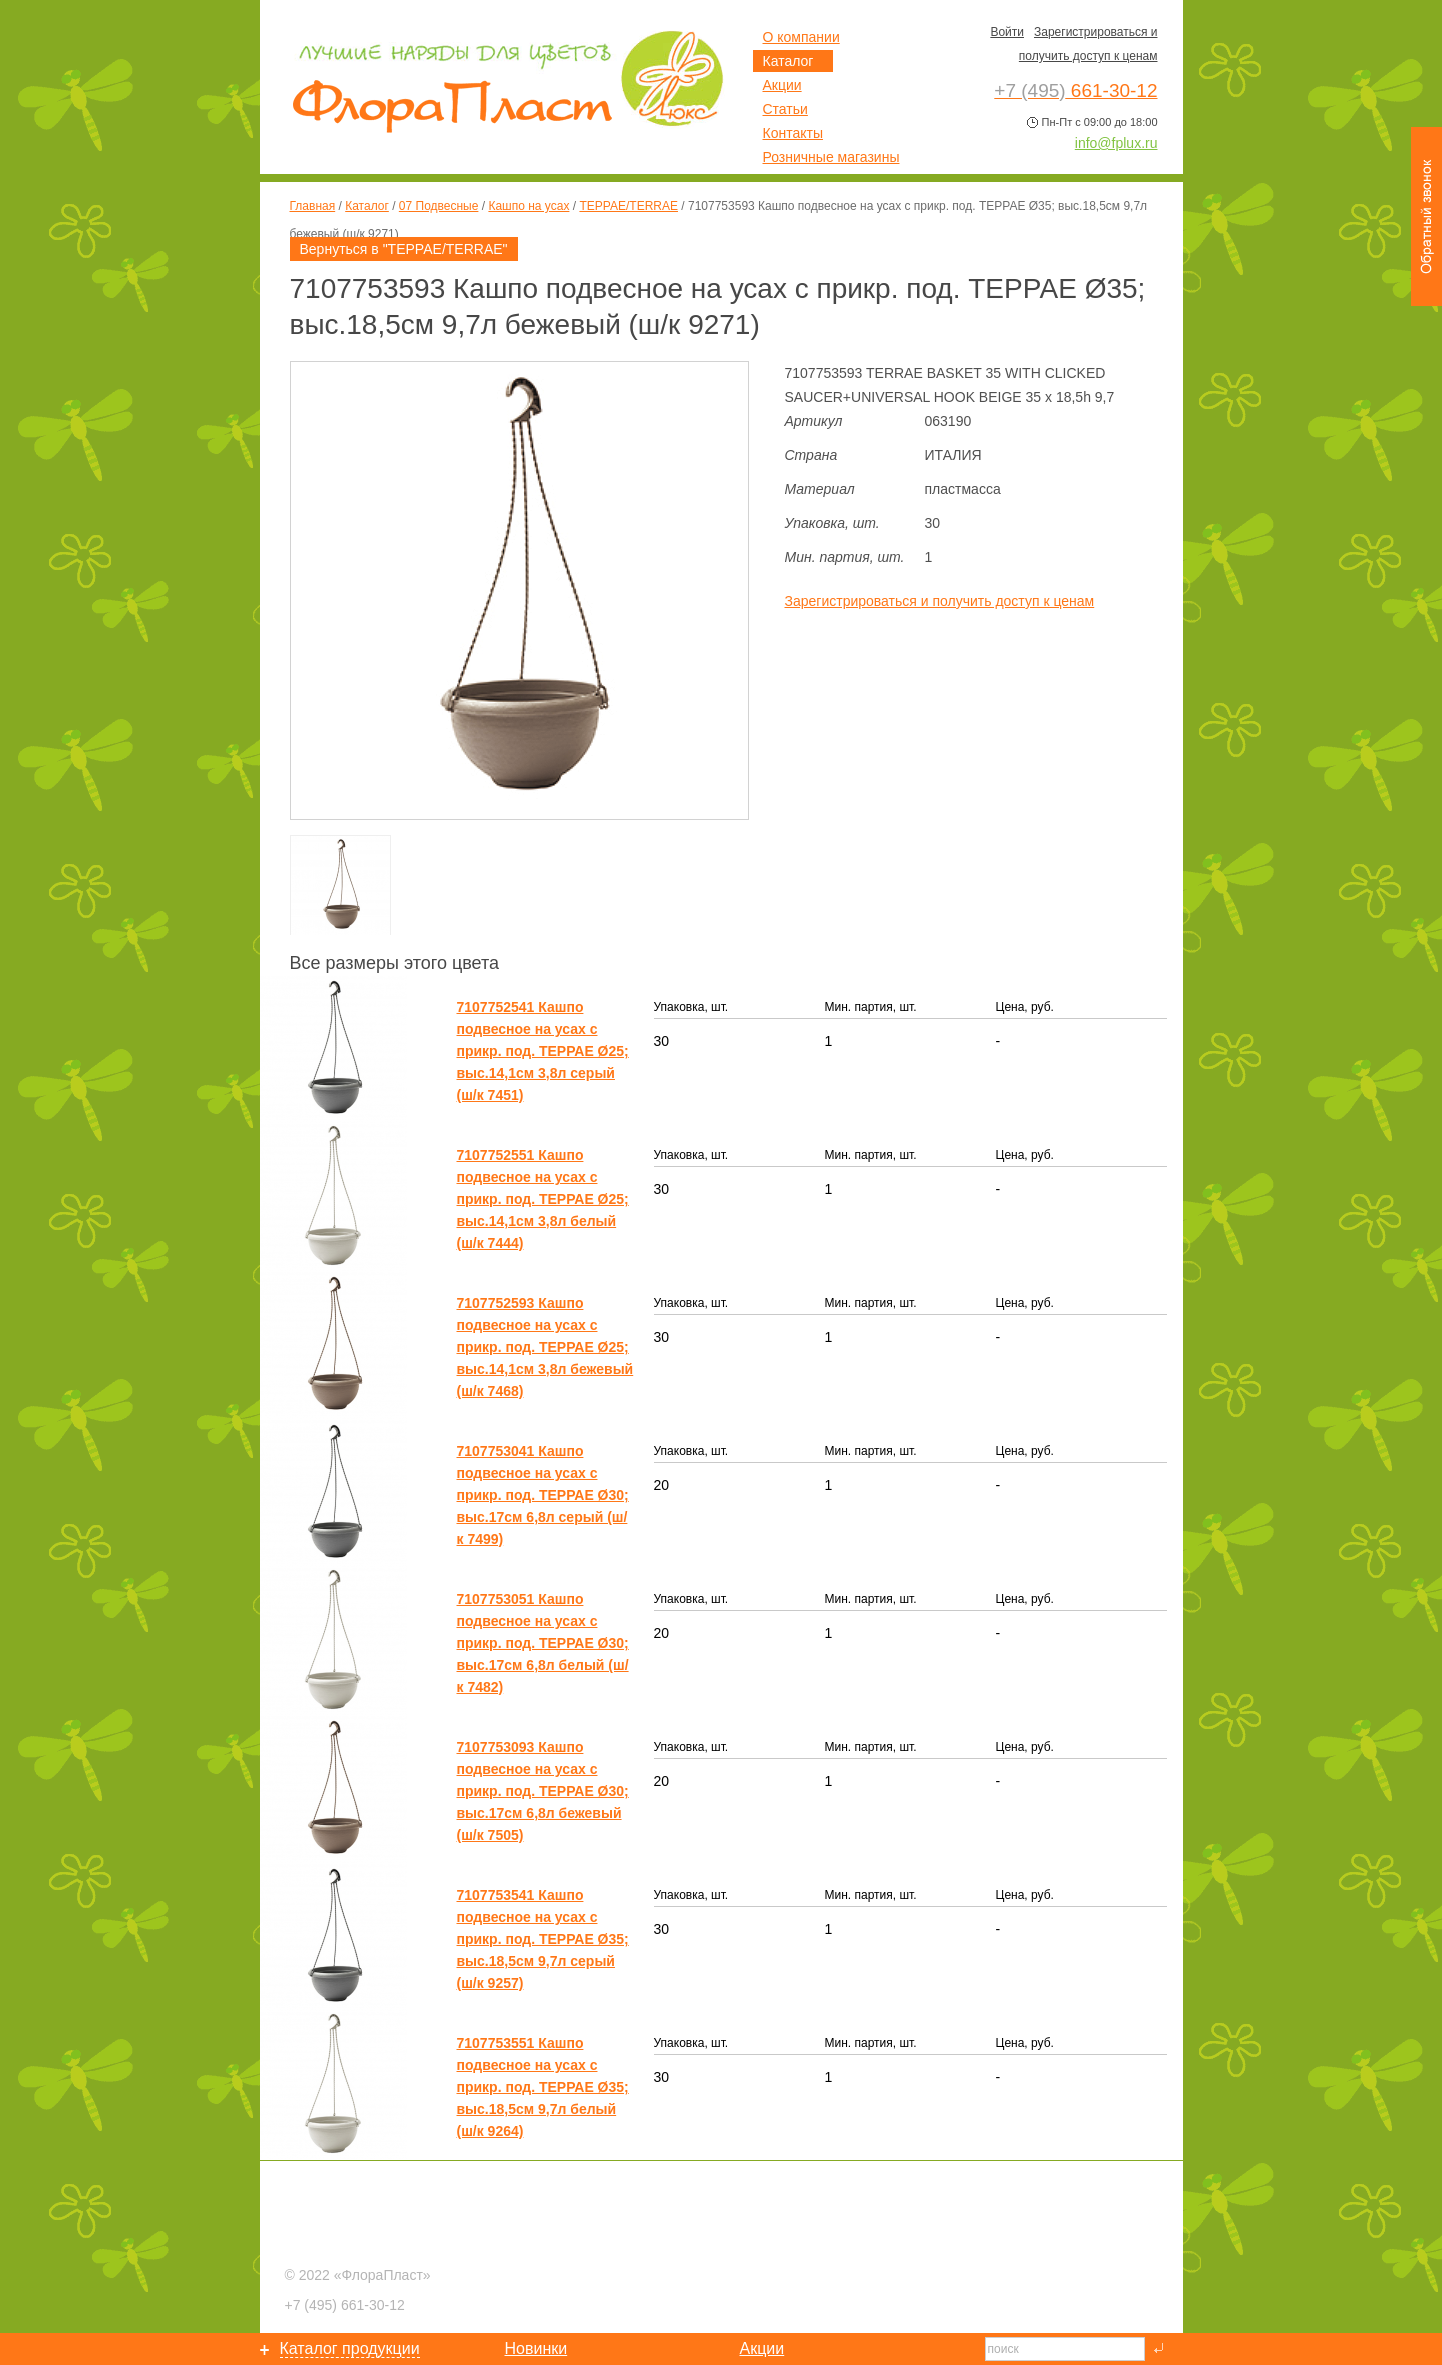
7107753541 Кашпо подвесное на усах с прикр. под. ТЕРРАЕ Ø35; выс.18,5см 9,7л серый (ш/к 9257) (543, 1939)
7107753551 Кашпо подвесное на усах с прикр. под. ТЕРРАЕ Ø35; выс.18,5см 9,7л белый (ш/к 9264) (543, 2087)
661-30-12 (345, 2305)
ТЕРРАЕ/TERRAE (628, 206)
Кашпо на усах (528, 206)
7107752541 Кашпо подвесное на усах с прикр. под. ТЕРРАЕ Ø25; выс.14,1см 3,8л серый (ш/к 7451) (543, 1051)
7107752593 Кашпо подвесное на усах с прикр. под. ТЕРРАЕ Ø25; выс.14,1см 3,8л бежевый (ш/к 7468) (545, 1347)
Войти (1007, 32)
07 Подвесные (439, 206)
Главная (313, 206)
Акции (782, 85)
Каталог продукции (350, 2348)
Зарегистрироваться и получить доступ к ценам (940, 601)
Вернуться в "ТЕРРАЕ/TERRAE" (404, 249)
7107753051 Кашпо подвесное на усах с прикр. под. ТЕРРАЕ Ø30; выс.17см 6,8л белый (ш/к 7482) (543, 1643)
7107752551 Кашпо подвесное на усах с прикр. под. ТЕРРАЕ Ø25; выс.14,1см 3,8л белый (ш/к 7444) (543, 1199)
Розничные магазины (831, 157)
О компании (801, 37)
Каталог (367, 206)
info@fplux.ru (1116, 143)
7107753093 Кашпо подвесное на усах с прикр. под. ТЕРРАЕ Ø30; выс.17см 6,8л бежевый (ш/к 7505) (543, 1791)
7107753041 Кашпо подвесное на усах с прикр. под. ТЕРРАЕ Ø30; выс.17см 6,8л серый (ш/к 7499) (543, 1495)
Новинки (536, 2348)
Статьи (785, 109)
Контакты (793, 133)
